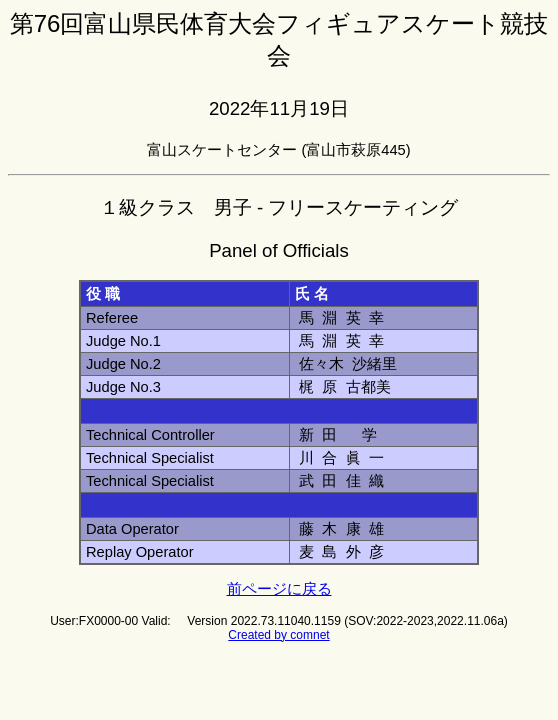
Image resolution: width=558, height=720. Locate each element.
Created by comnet (278, 635)
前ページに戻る (279, 589)
